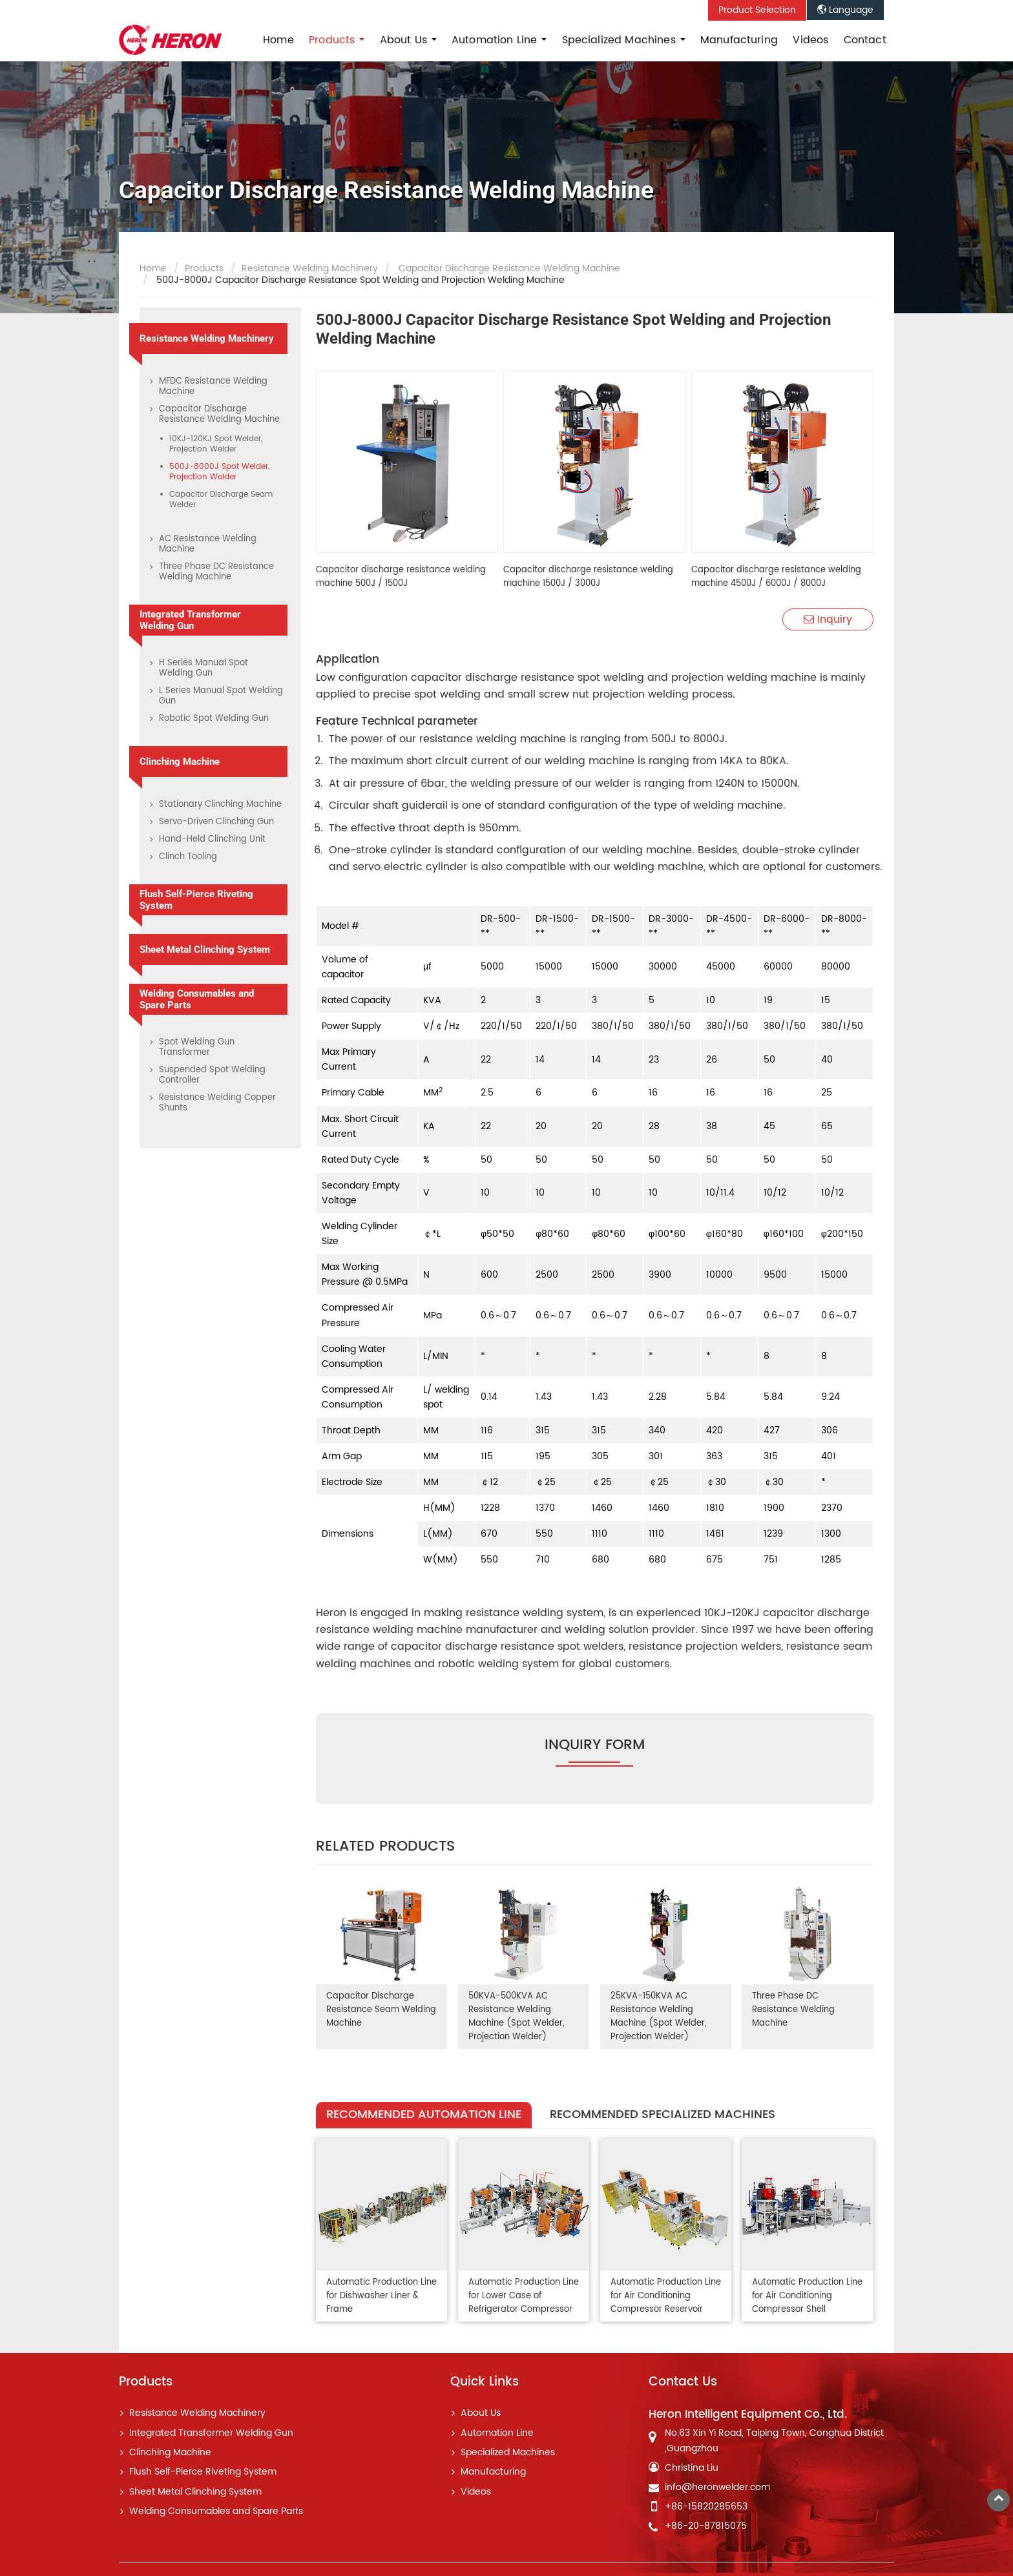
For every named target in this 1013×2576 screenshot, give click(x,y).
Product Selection (757, 10)
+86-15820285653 (706, 2504)
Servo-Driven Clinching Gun (216, 822)
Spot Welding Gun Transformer (197, 1047)
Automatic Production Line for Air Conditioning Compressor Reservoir (660, 2294)
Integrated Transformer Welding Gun (190, 620)
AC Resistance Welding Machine (207, 544)
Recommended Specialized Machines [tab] (662, 2113)
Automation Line (497, 2431)
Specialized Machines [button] (620, 40)
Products (204, 268)
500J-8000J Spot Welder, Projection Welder (219, 472)
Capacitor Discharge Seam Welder (221, 499)
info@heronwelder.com (717, 2485)
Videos (810, 40)
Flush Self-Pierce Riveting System (196, 899)
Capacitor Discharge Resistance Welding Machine (508, 268)
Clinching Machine (180, 761)
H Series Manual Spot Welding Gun (203, 668)
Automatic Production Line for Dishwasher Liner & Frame (377, 2294)
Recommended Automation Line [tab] (423, 2113)
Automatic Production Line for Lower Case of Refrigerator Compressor (520, 2294)
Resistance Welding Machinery (310, 268)
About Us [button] (405, 40)
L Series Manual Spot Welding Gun (221, 696)
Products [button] (333, 40)
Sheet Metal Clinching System (205, 949)
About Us (481, 2411)
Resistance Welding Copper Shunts (217, 1103)
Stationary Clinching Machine (220, 804)
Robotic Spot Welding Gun (214, 718)
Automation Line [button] (496, 40)
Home (278, 40)
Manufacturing (739, 40)
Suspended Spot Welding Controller (212, 1075)
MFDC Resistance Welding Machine (213, 387)
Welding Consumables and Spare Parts (197, 999)
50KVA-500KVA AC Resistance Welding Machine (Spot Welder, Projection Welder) (516, 2016)
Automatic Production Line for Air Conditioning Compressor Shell (802, 2294)
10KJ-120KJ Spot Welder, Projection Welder (215, 444)
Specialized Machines (508, 2451)
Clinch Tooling (188, 857)
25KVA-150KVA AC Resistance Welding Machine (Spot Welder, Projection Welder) (658, 2016)
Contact (865, 40)
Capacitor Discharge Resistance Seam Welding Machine (381, 2009)
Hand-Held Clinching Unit (212, 839)
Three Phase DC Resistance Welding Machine (794, 2009)
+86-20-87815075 (706, 2523)
